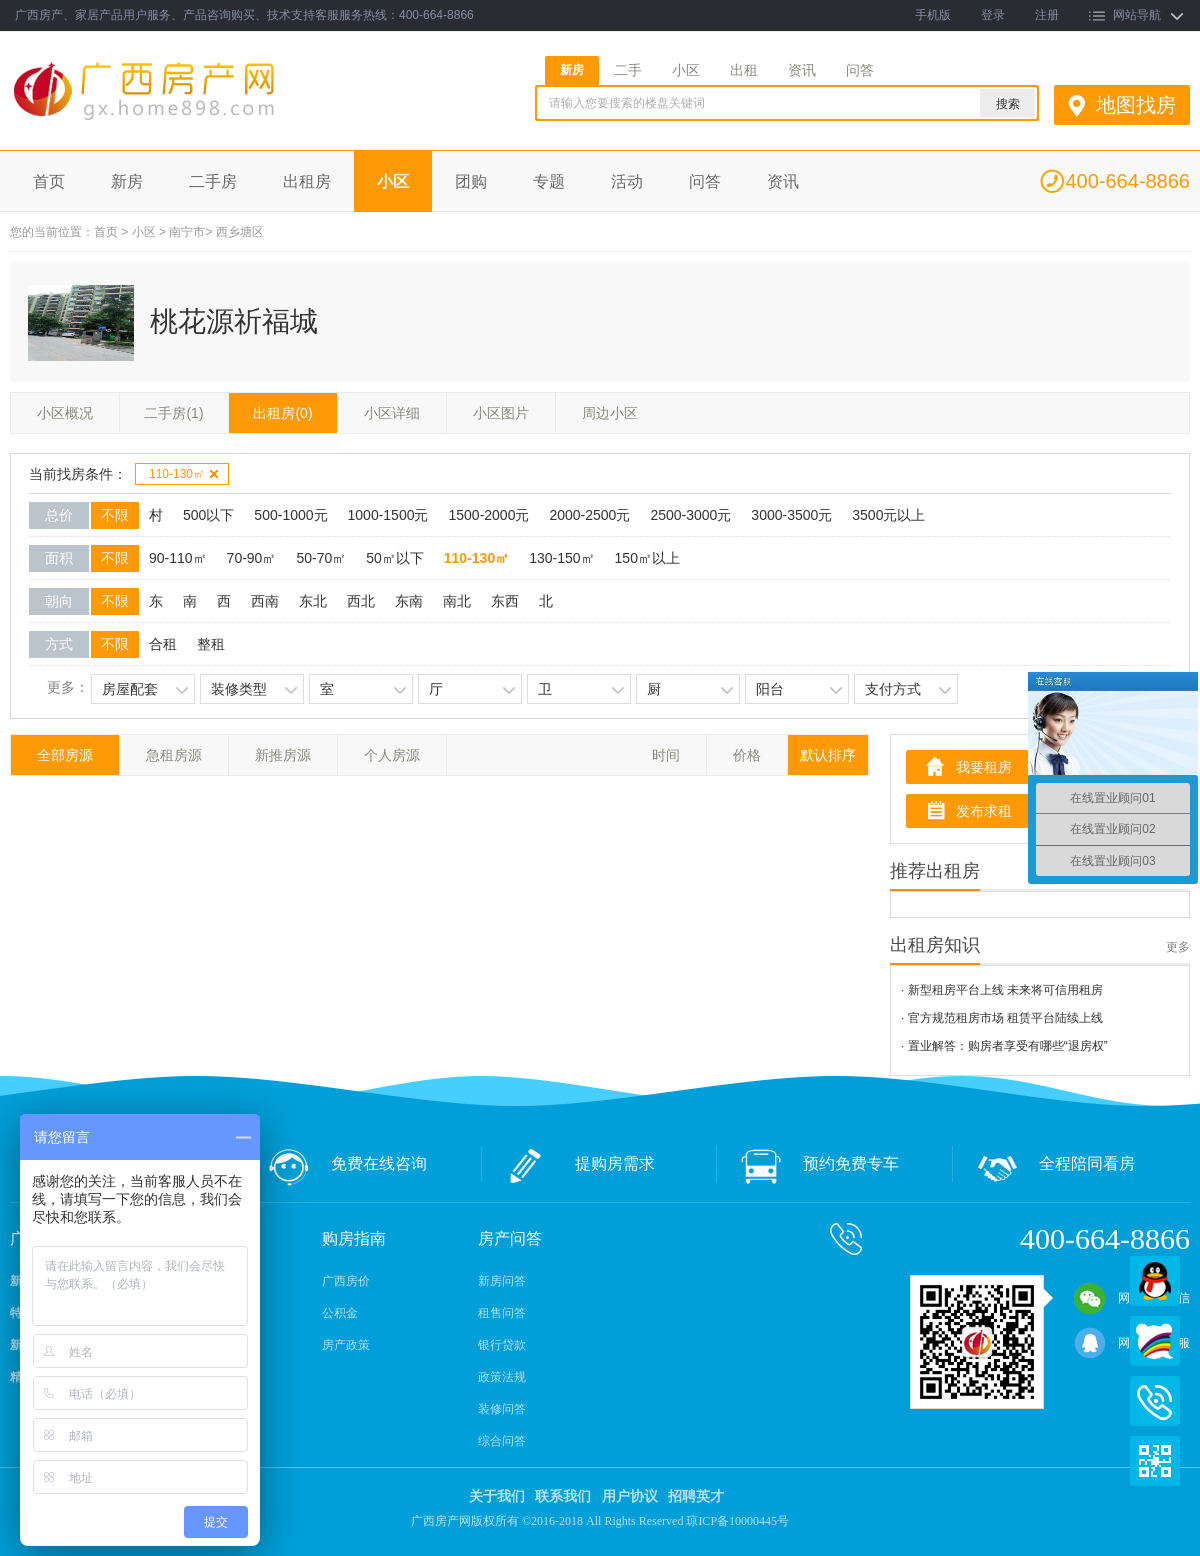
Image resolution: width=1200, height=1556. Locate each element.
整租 (211, 644)
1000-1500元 (388, 515)
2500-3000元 (690, 515)
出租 (744, 70)
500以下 (208, 515)
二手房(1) (173, 413)
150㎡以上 (647, 558)
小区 (686, 70)
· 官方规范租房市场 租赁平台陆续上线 (1002, 1018)
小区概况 (65, 413)
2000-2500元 (589, 515)
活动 (627, 181)
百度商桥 (1155, 1341)
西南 (265, 601)
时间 (666, 755)
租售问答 (502, 1313)
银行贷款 (502, 1345)
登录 (993, 15)
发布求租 (984, 811)
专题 (549, 181)
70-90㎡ (252, 558)
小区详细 (392, 413)
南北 (457, 601)
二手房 (213, 181)
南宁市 (187, 232)
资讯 (802, 70)
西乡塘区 (240, 232)
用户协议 (630, 1496)
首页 (49, 181)
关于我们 (497, 1496)
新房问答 (502, 1281)
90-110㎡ (178, 558)
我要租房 (984, 767)
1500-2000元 (488, 515)
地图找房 (1136, 105)
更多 (1178, 947)
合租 (163, 644)
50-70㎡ (321, 558)
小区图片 (501, 413)
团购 (471, 181)
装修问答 (502, 1409)
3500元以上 (888, 515)
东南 (409, 601)
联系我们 (563, 1496)
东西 (505, 601)
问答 (860, 70)
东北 (313, 601)
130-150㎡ (561, 558)
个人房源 (392, 755)
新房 (572, 70)
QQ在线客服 (1155, 1281)
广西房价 (346, 1281)
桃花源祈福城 (234, 321)
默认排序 (828, 755)
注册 (1047, 15)
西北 (361, 601)
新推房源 (283, 755)
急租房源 (174, 755)
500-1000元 (290, 515)
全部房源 (65, 755)
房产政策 (346, 1345)
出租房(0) (282, 413)
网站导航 (1137, 15)
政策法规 (502, 1377)
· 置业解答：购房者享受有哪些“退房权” (1004, 1046)
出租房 (307, 181)
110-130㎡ (184, 474)
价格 (747, 755)
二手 (628, 70)
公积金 (340, 1313)
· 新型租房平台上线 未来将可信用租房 (1002, 990)
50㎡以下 (395, 558)
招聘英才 (696, 1496)
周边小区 (610, 413)
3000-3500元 (791, 515)
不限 (115, 515)
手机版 (933, 15)
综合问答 (502, 1441)
